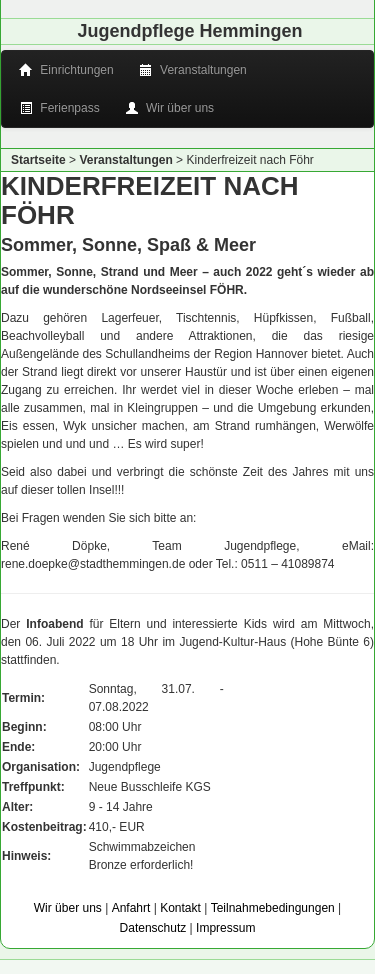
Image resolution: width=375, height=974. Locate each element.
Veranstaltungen (194, 70)
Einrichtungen (68, 70)
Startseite (38, 160)
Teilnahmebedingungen (273, 908)
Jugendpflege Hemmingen (189, 31)
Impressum (225, 928)
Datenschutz (153, 928)
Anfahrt (131, 908)
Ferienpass (61, 108)
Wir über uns (171, 108)
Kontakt (180, 908)
